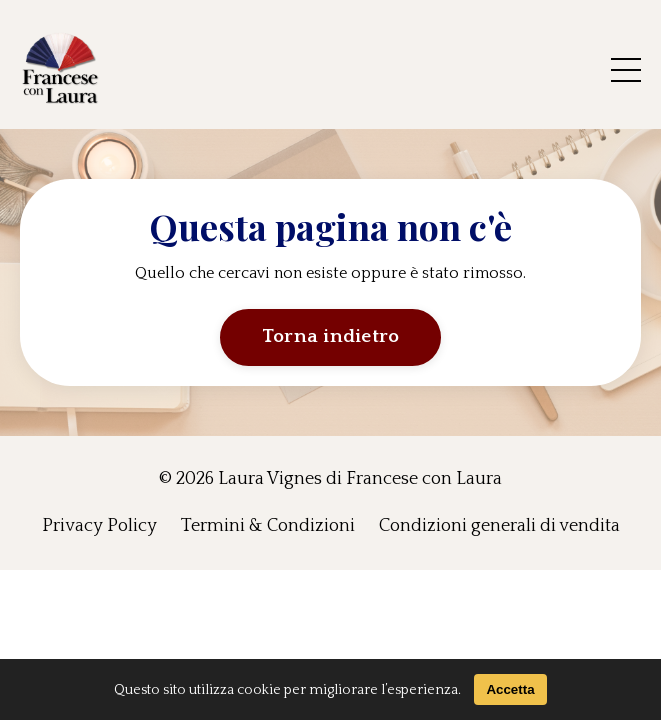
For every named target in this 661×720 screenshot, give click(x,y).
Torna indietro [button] (331, 336)
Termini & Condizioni (268, 526)
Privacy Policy (99, 526)
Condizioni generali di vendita (499, 526)
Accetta (510, 689)
